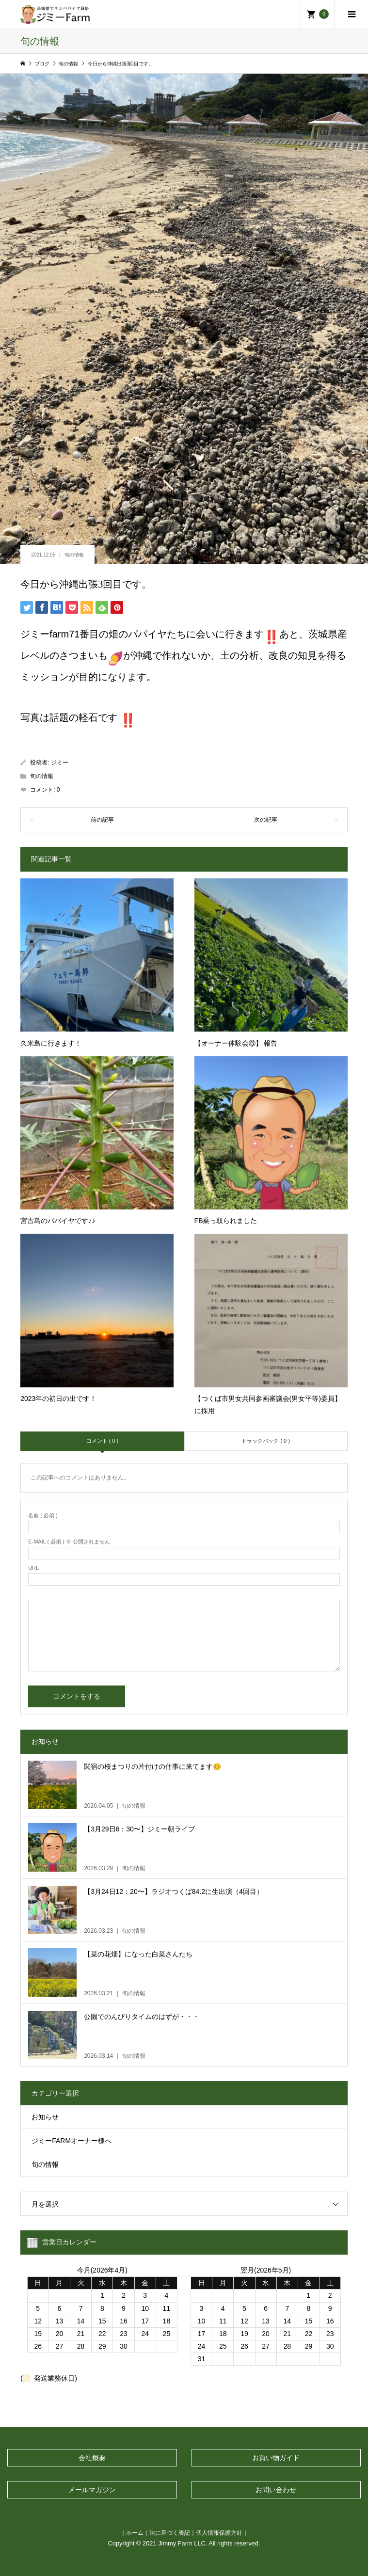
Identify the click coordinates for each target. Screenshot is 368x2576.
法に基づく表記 (169, 2532)
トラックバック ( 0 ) (265, 1441)
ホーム (135, 2532)
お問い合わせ (276, 2490)
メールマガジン (92, 2490)
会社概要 (92, 2458)
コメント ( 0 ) (102, 1441)
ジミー (59, 762)
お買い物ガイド (276, 2458)
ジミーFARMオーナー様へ (72, 2141)
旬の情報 (74, 554)
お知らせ (45, 2117)
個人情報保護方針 (219, 2532)
